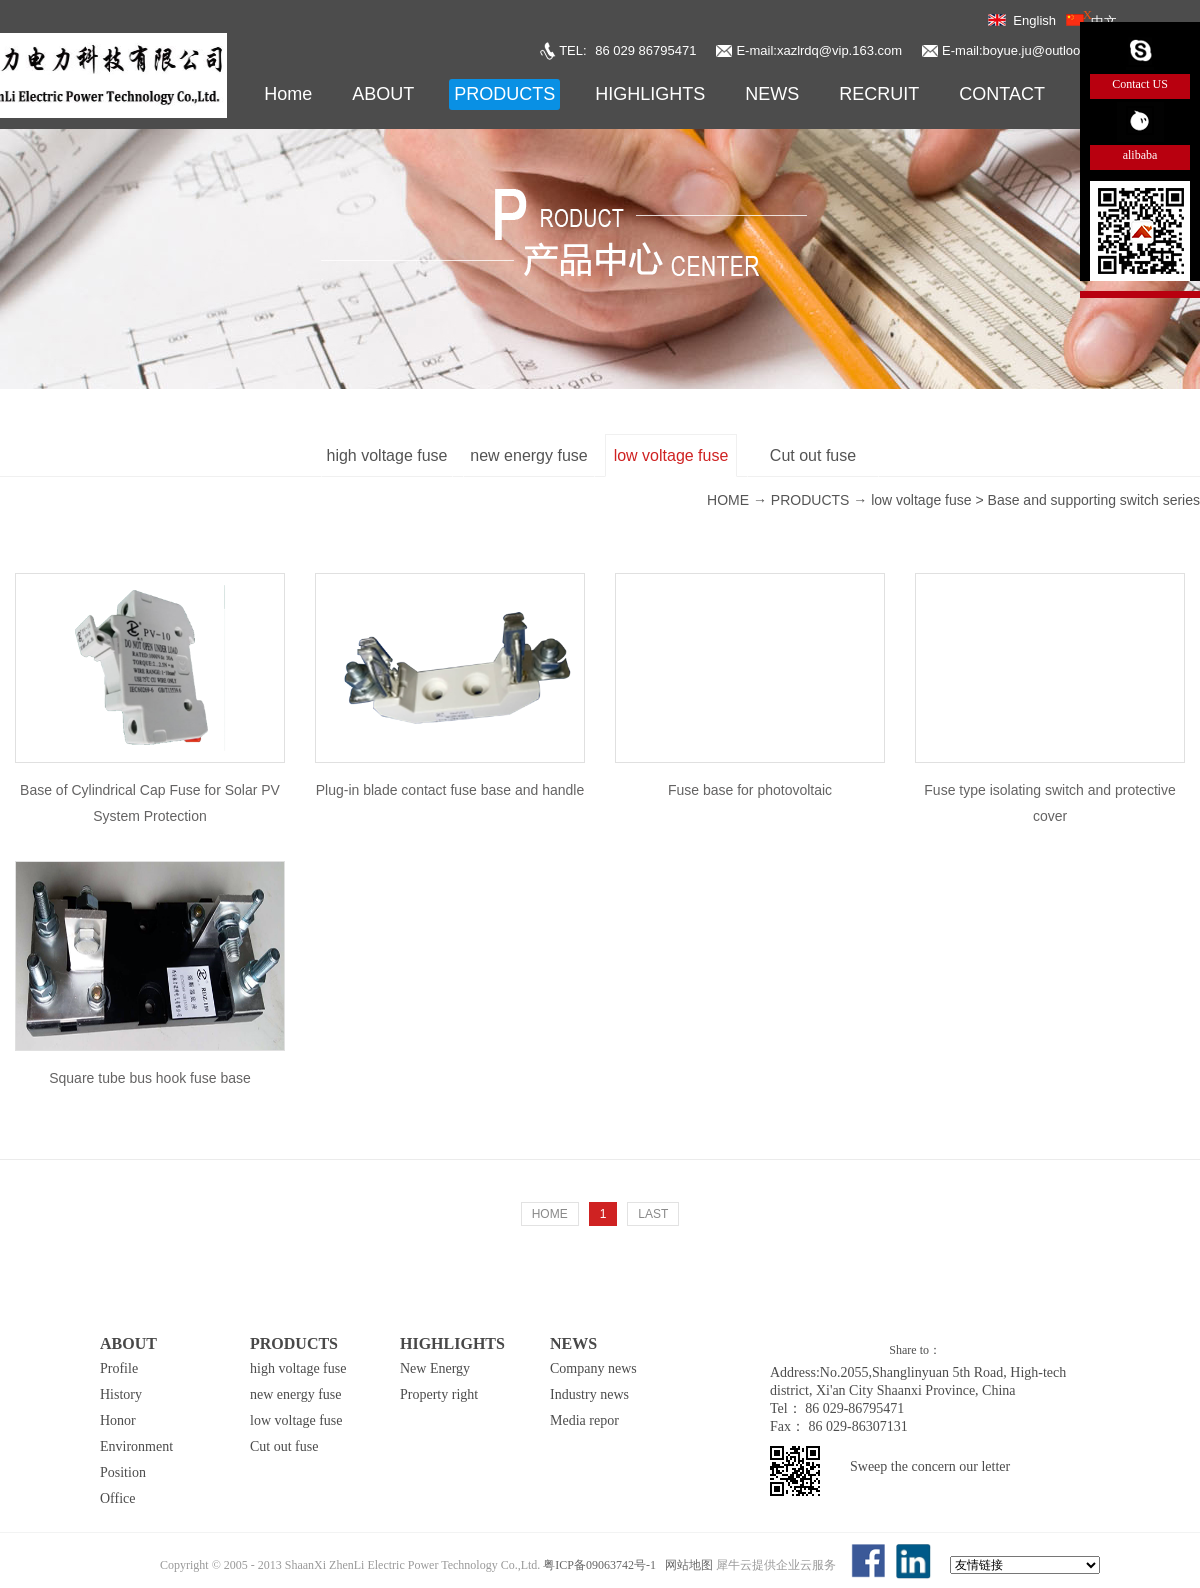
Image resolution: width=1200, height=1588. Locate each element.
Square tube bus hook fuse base (150, 1078)
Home (288, 94)
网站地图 (686, 1565)
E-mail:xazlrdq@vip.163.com (819, 50)
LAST (653, 1214)
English (1034, 20)
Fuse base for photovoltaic (750, 790)
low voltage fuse (921, 500)
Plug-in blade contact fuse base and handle (450, 790)
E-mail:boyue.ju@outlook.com (1028, 50)
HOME (550, 1214)
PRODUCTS (810, 500)
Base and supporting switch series (1094, 500)
